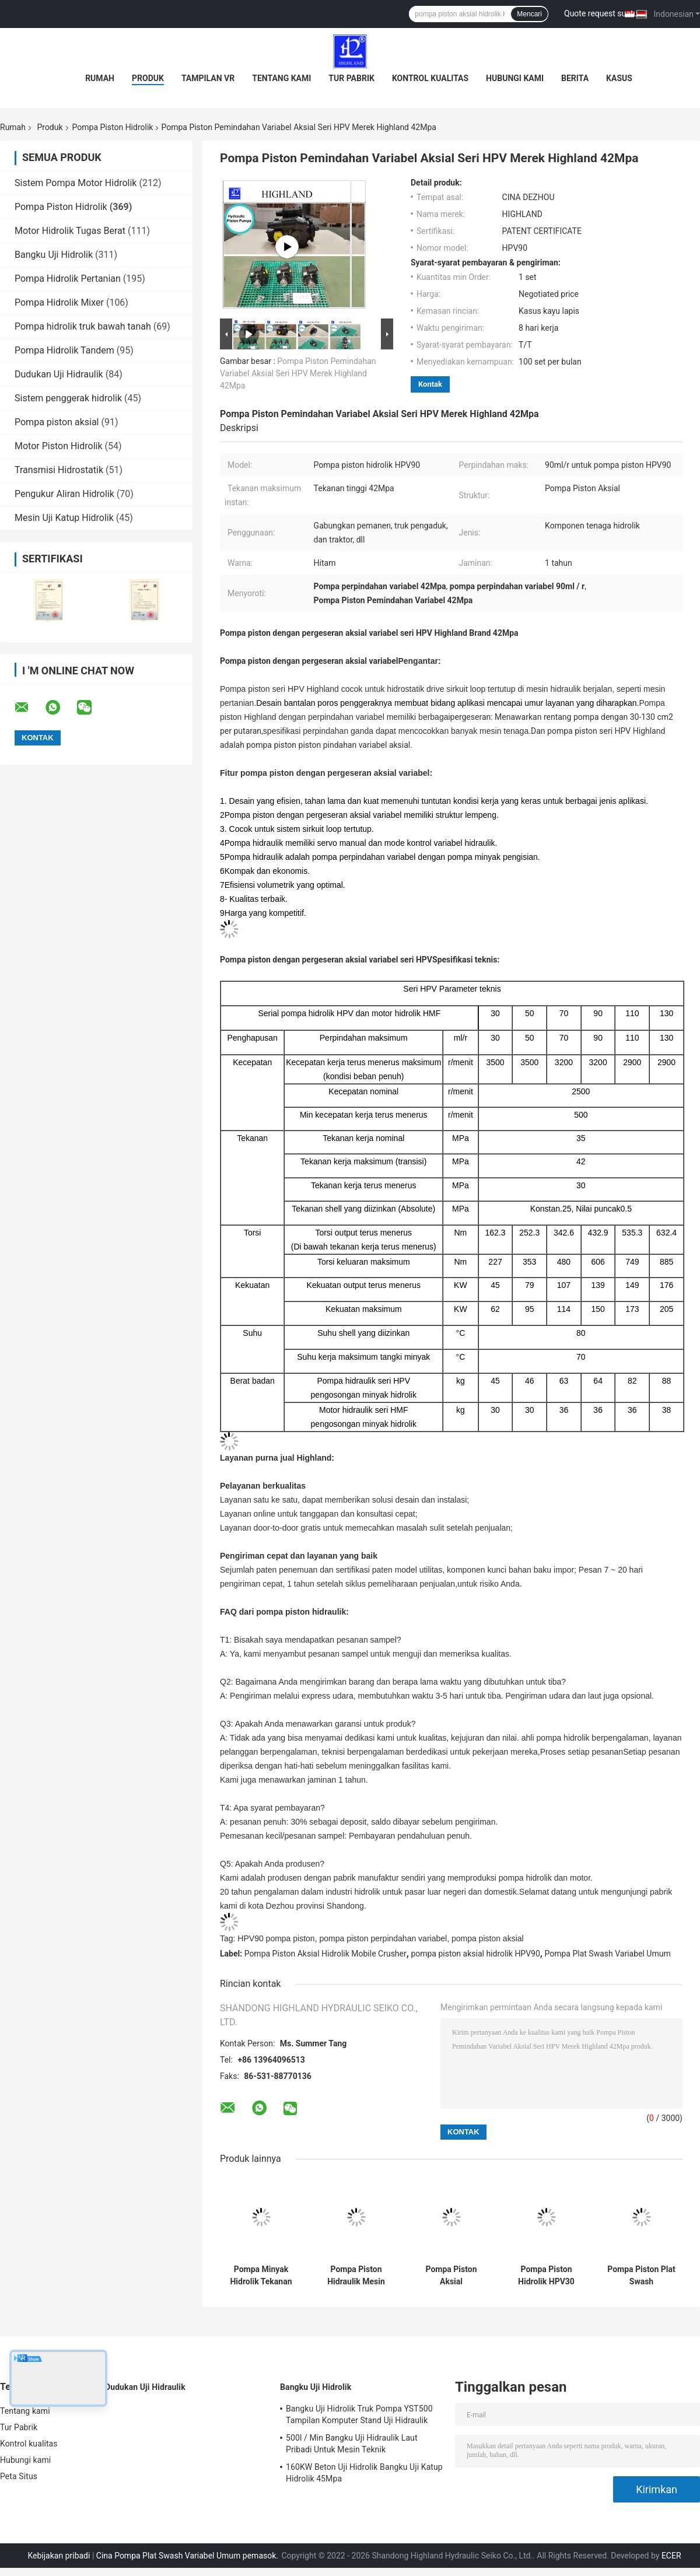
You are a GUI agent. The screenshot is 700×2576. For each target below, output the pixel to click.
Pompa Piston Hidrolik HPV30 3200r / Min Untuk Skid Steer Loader (546, 2275)
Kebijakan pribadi (58, 2555)
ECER (671, 2555)
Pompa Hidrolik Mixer (59, 302)
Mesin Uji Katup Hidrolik (64, 517)
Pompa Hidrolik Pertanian (68, 278)
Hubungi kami (515, 78)
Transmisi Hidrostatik (59, 469)
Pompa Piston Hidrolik (112, 127)
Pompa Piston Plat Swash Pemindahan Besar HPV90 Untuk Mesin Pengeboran (641, 2275)
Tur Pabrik (351, 78)
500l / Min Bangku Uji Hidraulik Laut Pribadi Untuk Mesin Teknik (352, 2443)
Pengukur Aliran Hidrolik (64, 493)
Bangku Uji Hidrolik (54, 254)
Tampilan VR (208, 78)
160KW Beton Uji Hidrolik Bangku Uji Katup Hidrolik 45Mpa (364, 2472)
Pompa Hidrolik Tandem (64, 350)
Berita (575, 78)
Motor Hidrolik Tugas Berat (70, 230)
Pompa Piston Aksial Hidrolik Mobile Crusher (325, 1953)
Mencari (529, 14)
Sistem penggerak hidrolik (68, 398)
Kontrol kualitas (430, 78)
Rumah (99, 78)
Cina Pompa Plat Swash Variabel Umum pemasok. (188, 2555)
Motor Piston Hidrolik (59, 446)
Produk (148, 78)
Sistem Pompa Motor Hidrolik (75, 182)
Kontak (430, 384)
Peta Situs (18, 2476)
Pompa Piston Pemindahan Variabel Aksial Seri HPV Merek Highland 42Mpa (298, 373)
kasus (619, 78)
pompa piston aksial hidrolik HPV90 (475, 1953)
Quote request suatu (601, 13)
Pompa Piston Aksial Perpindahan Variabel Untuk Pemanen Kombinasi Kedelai (451, 2275)
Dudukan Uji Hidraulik (59, 374)
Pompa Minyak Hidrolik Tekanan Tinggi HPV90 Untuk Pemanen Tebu (261, 2275)
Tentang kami (281, 78)
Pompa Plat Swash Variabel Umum (607, 1953)
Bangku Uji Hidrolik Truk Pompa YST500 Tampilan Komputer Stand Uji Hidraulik (359, 2414)
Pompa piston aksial (57, 422)
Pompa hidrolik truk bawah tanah (83, 326)
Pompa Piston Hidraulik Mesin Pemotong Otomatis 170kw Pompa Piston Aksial (356, 2275)
